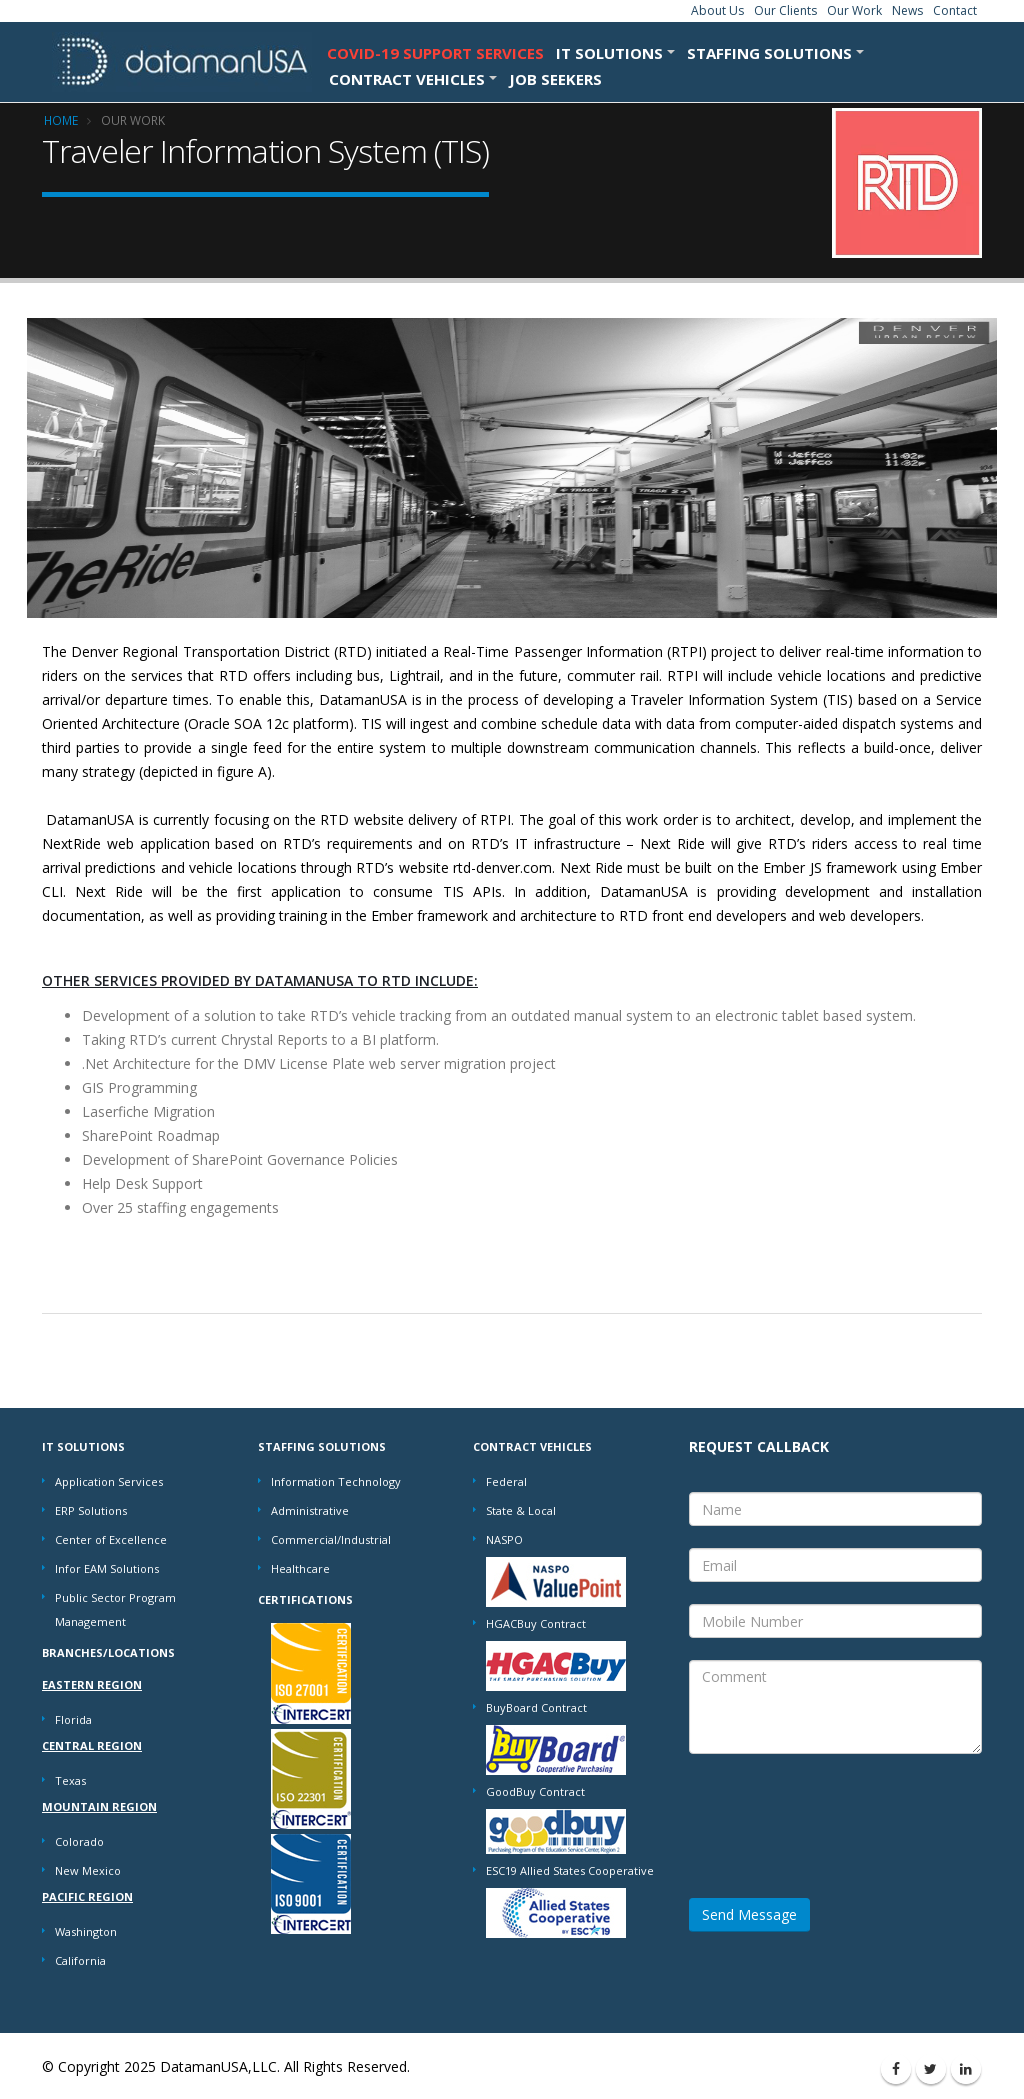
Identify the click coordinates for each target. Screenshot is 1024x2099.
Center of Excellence (111, 1539)
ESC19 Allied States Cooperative (570, 1870)
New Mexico (88, 1870)
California (80, 1960)
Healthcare (300, 1568)
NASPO (504, 1539)
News (907, 10)
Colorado (79, 1841)
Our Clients (785, 10)
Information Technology (336, 1481)
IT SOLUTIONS (609, 53)
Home (61, 120)
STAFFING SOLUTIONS (769, 53)
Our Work (854, 10)
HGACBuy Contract (536, 1623)
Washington (86, 1931)
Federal (506, 1481)
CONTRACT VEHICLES (407, 79)
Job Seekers (555, 79)
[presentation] (841, 1815)
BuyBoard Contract (536, 1707)
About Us (717, 10)
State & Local (521, 1510)
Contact (955, 10)
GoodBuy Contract (535, 1791)
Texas (70, 1780)
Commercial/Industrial (331, 1539)
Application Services (109, 1481)
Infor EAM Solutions (107, 1568)
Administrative (310, 1510)
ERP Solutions (91, 1510)
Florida (73, 1719)
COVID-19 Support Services (435, 53)
